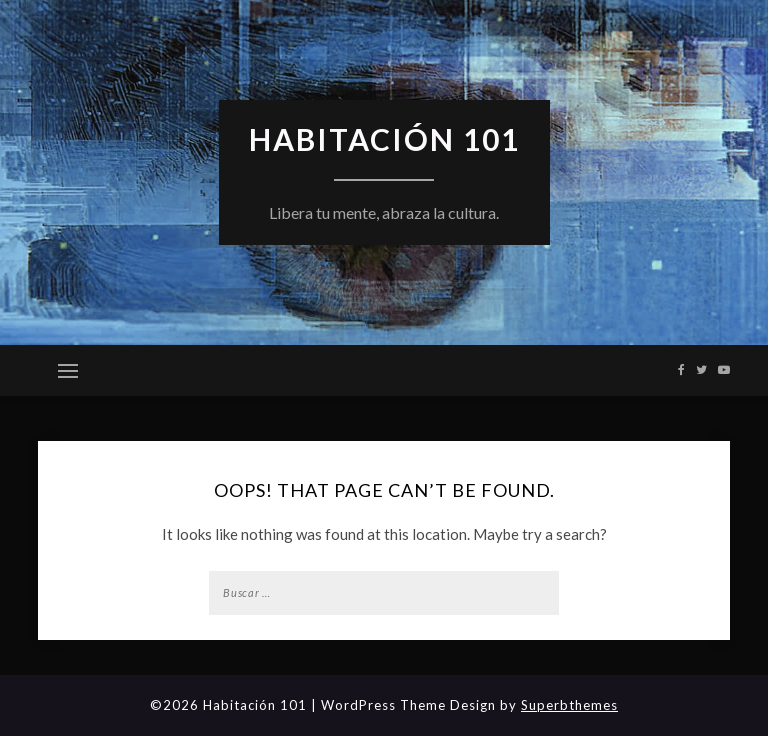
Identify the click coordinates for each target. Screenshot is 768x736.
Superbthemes (569, 705)
